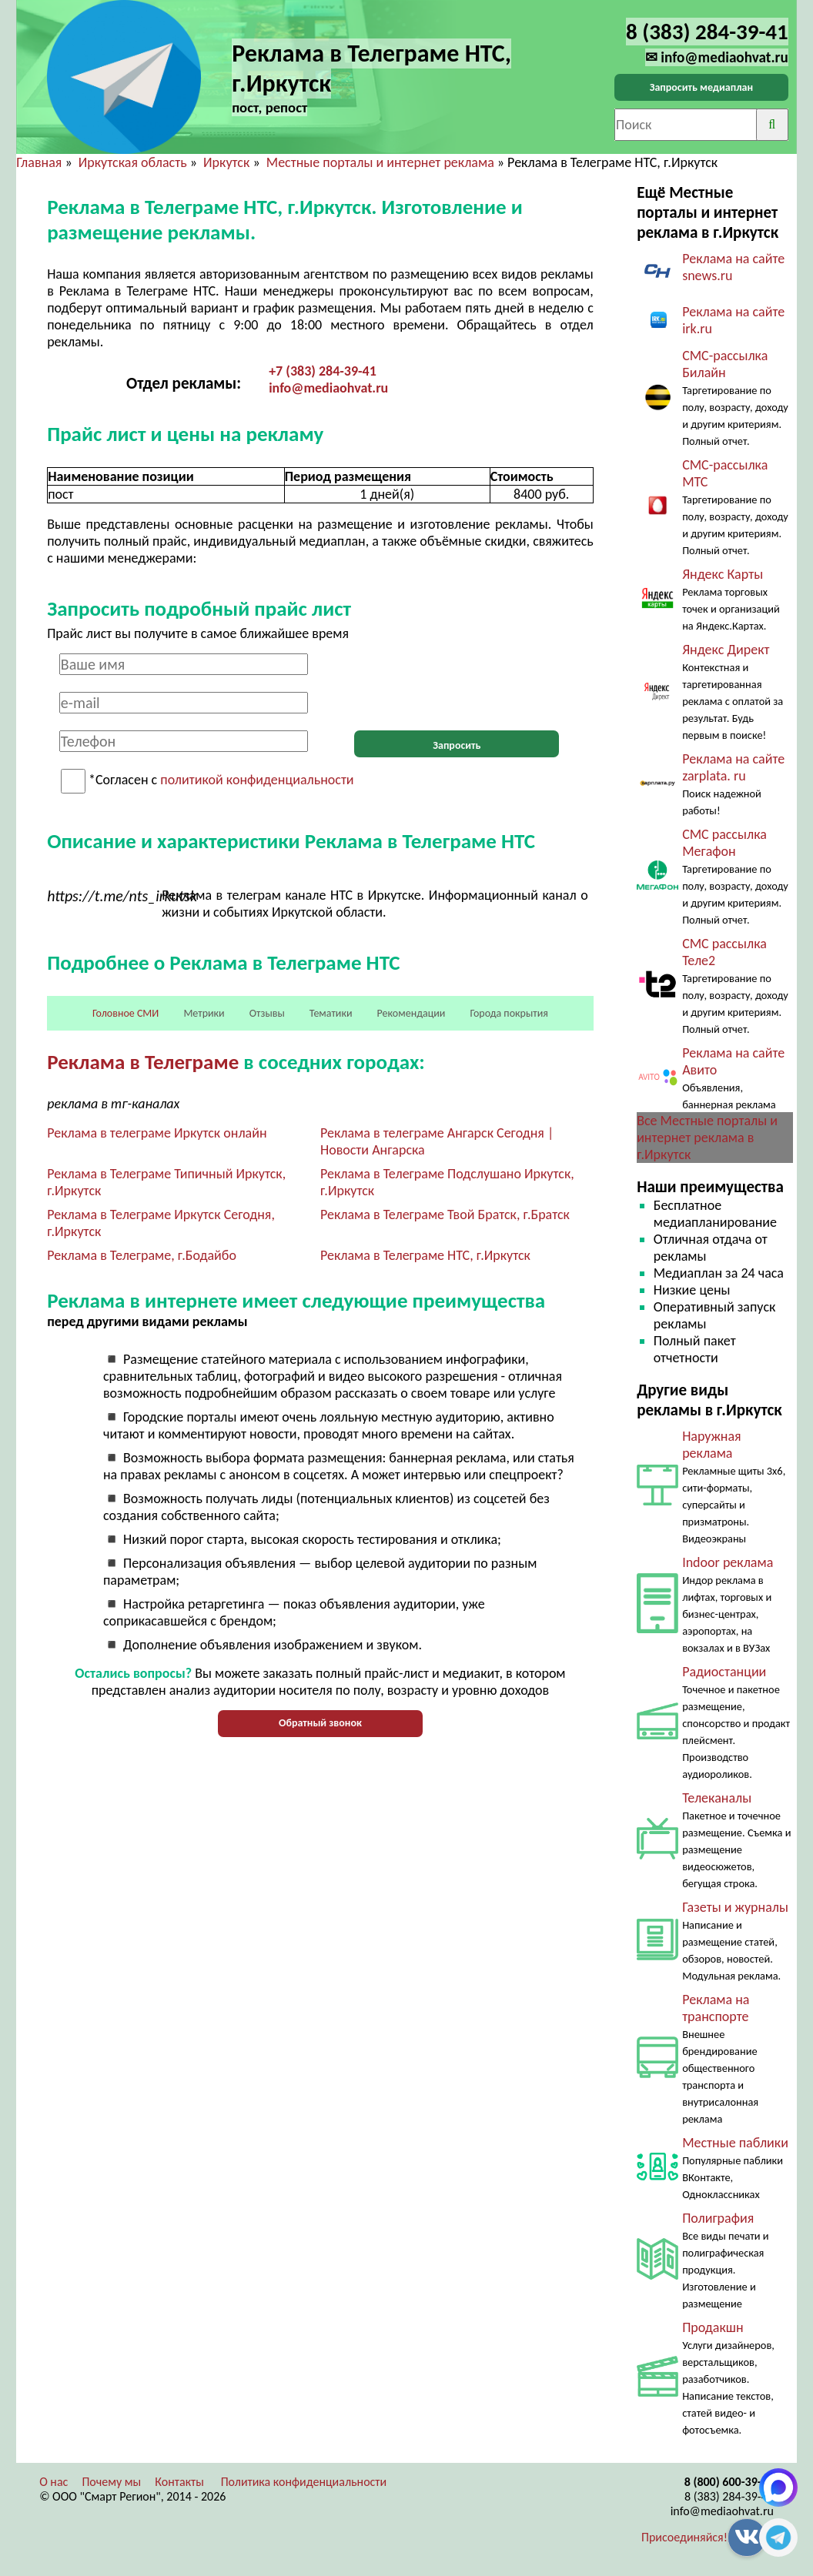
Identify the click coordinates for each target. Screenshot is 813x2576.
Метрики (203, 1013)
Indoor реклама (727, 1562)
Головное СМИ (125, 1013)
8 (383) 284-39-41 (729, 2496)
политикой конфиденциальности (256, 780)
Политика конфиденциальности (304, 2481)
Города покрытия (508, 1013)
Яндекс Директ (725, 649)
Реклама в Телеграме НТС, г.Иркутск (425, 1255)
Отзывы (267, 1013)
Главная (39, 162)
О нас (53, 2481)
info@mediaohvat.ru (328, 387)
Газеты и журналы (735, 1907)
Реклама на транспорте (715, 2008)
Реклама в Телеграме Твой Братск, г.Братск (445, 1214)
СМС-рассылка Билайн (725, 364)
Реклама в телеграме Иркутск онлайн (156, 1132)
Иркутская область (133, 162)
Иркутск (226, 162)
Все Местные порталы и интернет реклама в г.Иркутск (707, 1137)
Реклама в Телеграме (143, 1061)
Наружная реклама (711, 1445)
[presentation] (457, 683)
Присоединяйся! (684, 2537)
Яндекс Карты (722, 574)
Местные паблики (735, 2142)
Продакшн (712, 2327)
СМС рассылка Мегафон (724, 843)
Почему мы (111, 2481)
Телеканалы (716, 1797)
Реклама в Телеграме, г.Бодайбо (141, 1255)
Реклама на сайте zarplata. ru (733, 767)
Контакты (179, 2481)
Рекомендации (411, 1013)
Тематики (331, 1013)
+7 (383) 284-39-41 (322, 371)
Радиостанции (724, 1671)
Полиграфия (718, 2218)
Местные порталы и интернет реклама (380, 162)
